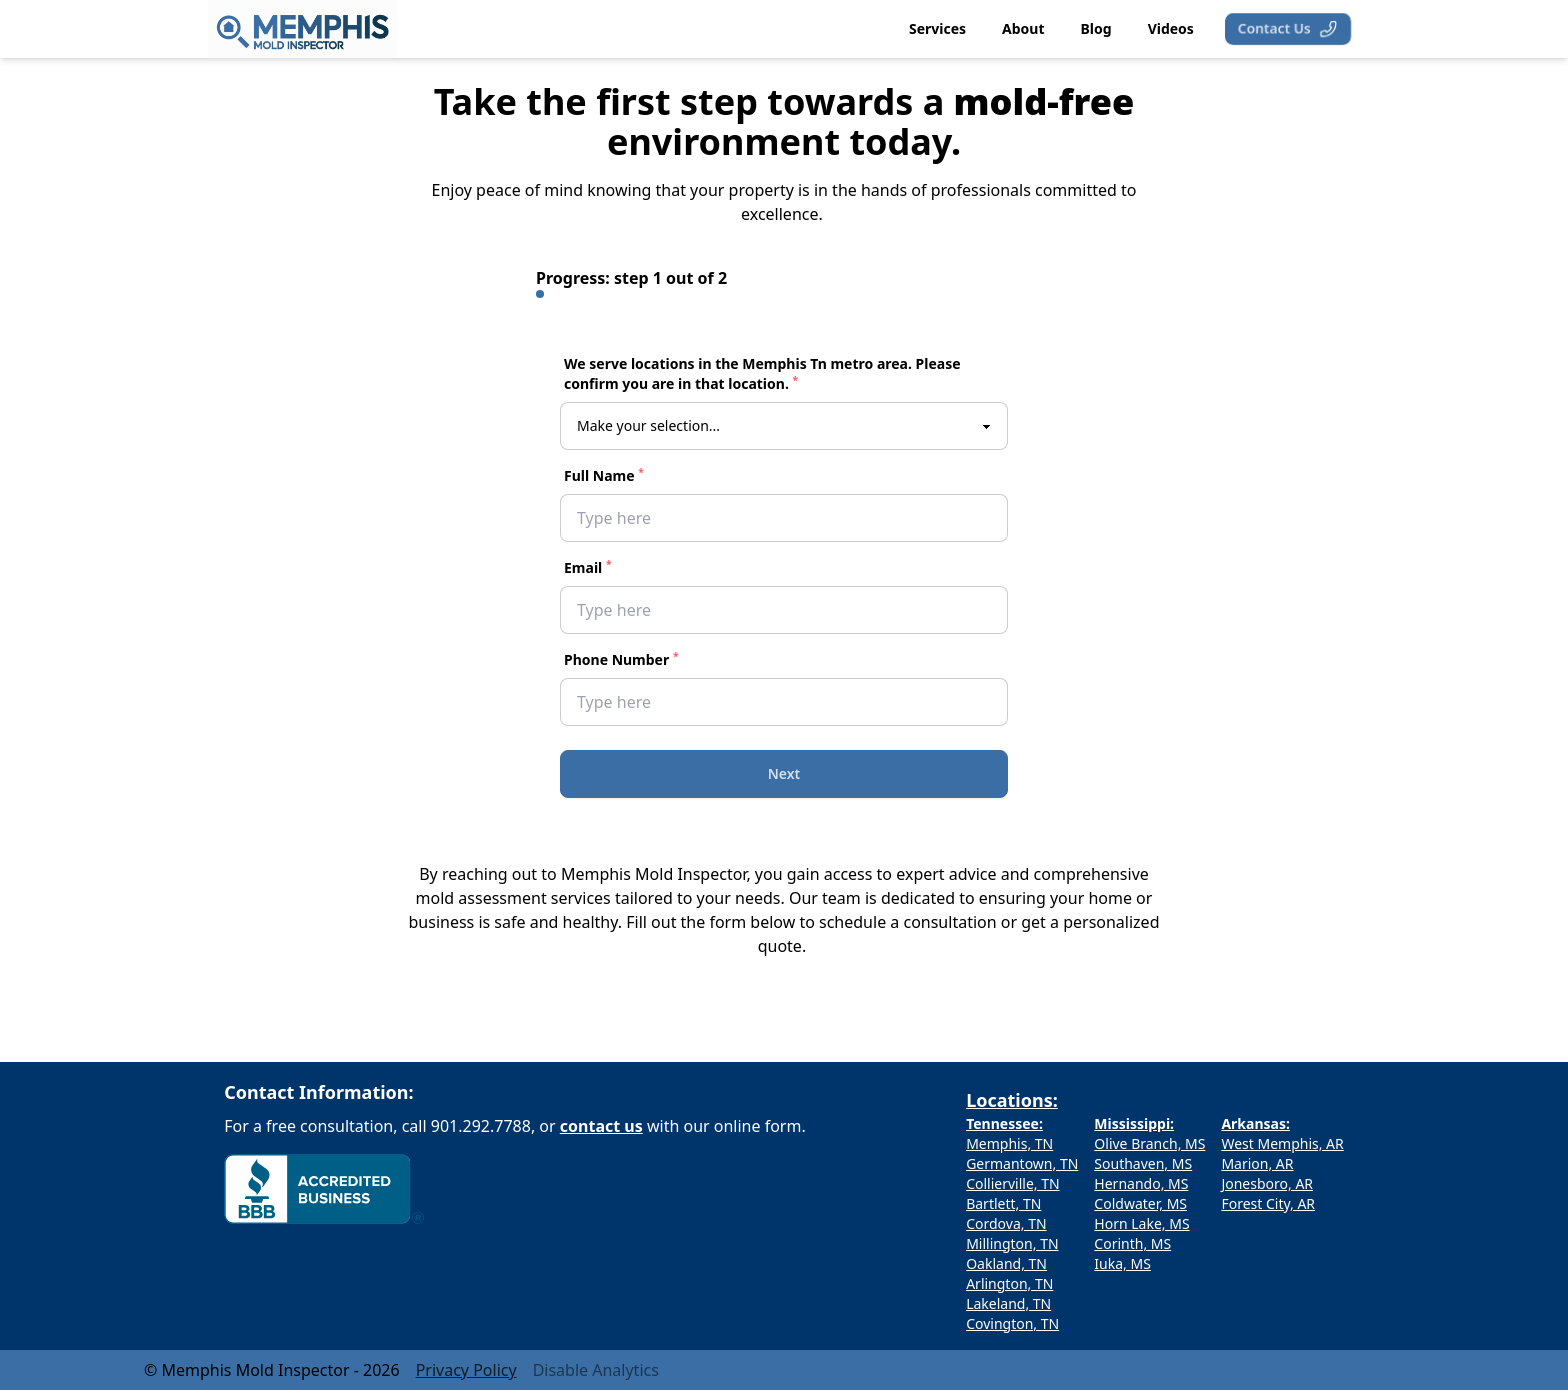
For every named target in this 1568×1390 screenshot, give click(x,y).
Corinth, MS (1132, 1243)
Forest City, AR (1268, 1203)
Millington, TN (1012, 1243)
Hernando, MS (1141, 1183)
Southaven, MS (1143, 1163)
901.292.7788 (481, 1126)
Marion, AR (1257, 1163)
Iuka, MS (1122, 1263)
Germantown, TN (1022, 1163)
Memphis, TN (1009, 1143)
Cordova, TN (1006, 1223)
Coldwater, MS (1140, 1203)
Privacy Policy (466, 1370)
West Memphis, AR (1282, 1143)
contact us (601, 1126)
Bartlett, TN (1003, 1203)
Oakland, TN (1006, 1263)
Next (784, 773)
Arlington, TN (1009, 1283)
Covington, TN (1012, 1323)
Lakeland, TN (1008, 1303)
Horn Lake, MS (1141, 1223)
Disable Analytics (596, 1370)
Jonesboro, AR (1267, 1183)
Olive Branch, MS (1149, 1143)
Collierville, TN (1013, 1183)
